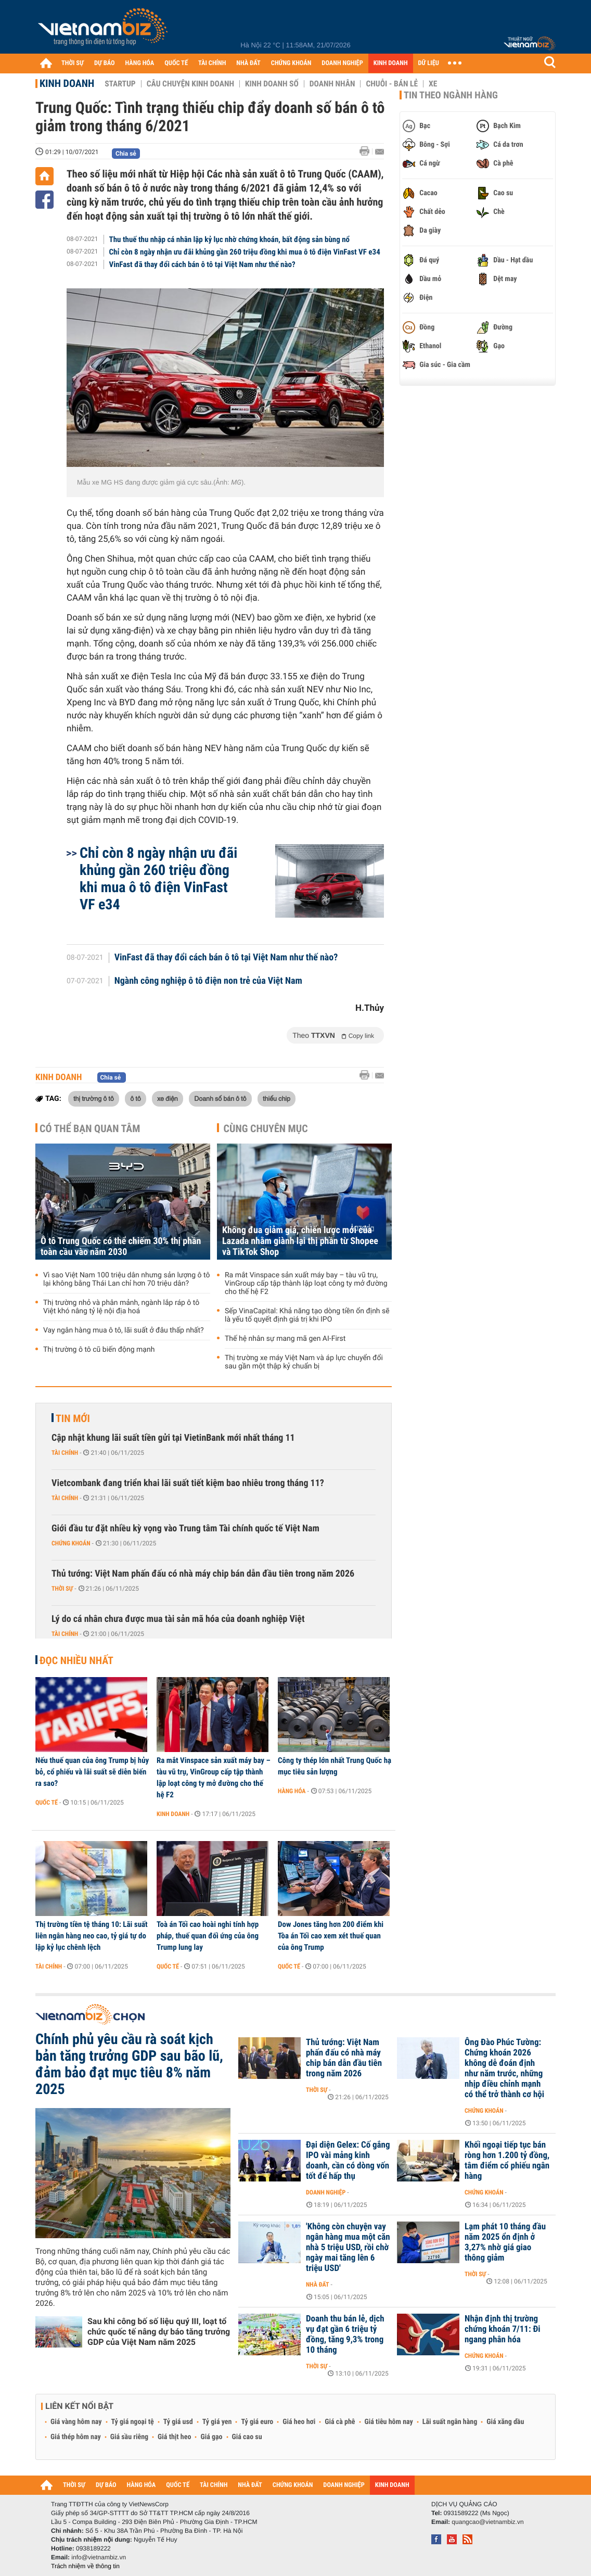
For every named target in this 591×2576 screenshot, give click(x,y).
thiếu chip (276, 1098)
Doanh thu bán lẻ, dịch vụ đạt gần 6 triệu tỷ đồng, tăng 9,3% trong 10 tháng (345, 2334)
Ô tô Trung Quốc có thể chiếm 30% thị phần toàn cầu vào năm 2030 (121, 1247)
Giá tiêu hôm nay (389, 2422)
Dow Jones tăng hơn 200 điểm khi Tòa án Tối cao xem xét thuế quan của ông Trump (330, 1936)
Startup (120, 83)
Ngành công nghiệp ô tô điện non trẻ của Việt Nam (208, 981)
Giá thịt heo (174, 2437)
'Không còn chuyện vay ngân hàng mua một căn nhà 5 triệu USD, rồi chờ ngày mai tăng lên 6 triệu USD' (348, 2248)
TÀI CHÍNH (212, 63)
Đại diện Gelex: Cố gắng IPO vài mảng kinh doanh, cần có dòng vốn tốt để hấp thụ (348, 2160)
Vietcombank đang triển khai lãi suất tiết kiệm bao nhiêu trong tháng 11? (188, 1483)
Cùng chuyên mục (266, 1128)
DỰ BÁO (104, 63)
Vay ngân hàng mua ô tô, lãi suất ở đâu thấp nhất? (123, 1330)
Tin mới (73, 1418)
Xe (433, 83)
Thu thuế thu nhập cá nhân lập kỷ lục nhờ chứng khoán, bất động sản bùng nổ (229, 239)
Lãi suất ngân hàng (449, 2422)
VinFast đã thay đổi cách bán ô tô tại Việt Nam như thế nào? (202, 264)
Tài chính (65, 1452)
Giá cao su (247, 2437)
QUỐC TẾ (176, 63)
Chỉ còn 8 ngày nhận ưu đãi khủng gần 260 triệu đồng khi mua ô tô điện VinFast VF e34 (244, 252)
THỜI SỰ (72, 63)
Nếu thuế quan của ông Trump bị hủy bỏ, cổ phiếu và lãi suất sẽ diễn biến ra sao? (92, 1772)
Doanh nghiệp (325, 2192)
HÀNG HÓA (140, 63)
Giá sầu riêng (129, 2437)
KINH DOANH (391, 63)
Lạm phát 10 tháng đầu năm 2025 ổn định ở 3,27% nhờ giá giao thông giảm (505, 2242)
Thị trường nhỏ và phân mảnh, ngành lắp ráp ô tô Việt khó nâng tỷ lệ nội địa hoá (121, 1307)
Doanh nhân (332, 83)
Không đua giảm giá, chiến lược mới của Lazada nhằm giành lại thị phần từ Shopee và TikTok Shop (300, 1241)
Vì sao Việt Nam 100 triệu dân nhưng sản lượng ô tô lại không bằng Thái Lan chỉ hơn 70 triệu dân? (126, 1279)
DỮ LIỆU (428, 63)
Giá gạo (211, 2437)
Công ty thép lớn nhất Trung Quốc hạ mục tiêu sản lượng (334, 1766)
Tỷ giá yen (217, 2422)
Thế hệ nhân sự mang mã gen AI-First (285, 1339)
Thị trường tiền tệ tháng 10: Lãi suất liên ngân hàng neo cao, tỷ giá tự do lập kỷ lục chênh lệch (91, 1936)
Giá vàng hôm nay (76, 2422)
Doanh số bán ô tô (220, 1098)
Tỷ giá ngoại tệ (132, 2422)
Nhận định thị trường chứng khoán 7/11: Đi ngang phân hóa (503, 2329)
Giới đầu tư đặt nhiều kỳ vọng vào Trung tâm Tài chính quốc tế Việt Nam (185, 1528)
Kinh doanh (67, 83)
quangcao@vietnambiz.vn (487, 2522)
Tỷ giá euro (257, 2422)
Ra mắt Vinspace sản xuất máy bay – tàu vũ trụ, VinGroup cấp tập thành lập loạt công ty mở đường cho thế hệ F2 (306, 1283)
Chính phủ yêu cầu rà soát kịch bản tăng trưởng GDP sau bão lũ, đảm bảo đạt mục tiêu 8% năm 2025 (129, 2064)
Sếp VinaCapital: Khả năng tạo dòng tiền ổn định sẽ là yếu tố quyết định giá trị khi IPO (307, 1315)
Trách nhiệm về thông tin (85, 2566)
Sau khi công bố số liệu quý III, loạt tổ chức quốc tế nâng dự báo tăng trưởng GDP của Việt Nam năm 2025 (158, 2331)
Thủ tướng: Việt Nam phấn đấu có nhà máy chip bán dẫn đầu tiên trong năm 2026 (203, 1573)
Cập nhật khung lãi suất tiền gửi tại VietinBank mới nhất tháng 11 (173, 1437)
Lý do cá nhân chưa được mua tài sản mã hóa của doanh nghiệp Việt (178, 1619)
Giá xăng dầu (505, 2422)
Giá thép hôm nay (75, 2437)
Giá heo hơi (298, 2422)
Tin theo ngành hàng (451, 95)
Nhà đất (317, 2284)
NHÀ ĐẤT (248, 63)
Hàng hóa (291, 1791)
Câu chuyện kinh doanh (190, 83)
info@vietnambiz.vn (98, 2557)
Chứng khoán (71, 1543)
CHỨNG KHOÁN (291, 63)
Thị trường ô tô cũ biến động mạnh (99, 1350)
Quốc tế (46, 1802)
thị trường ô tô (93, 1098)
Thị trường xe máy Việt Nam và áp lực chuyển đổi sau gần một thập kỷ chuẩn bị (304, 1362)
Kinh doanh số (272, 83)
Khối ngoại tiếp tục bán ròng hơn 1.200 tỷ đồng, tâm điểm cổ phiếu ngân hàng (507, 2160)
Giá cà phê (340, 2422)
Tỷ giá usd (178, 2422)
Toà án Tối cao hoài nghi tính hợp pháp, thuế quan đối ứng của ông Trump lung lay (208, 1936)
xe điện (167, 1098)
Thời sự (62, 1588)
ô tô (135, 1098)
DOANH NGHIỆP (342, 63)
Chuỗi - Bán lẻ (392, 83)
